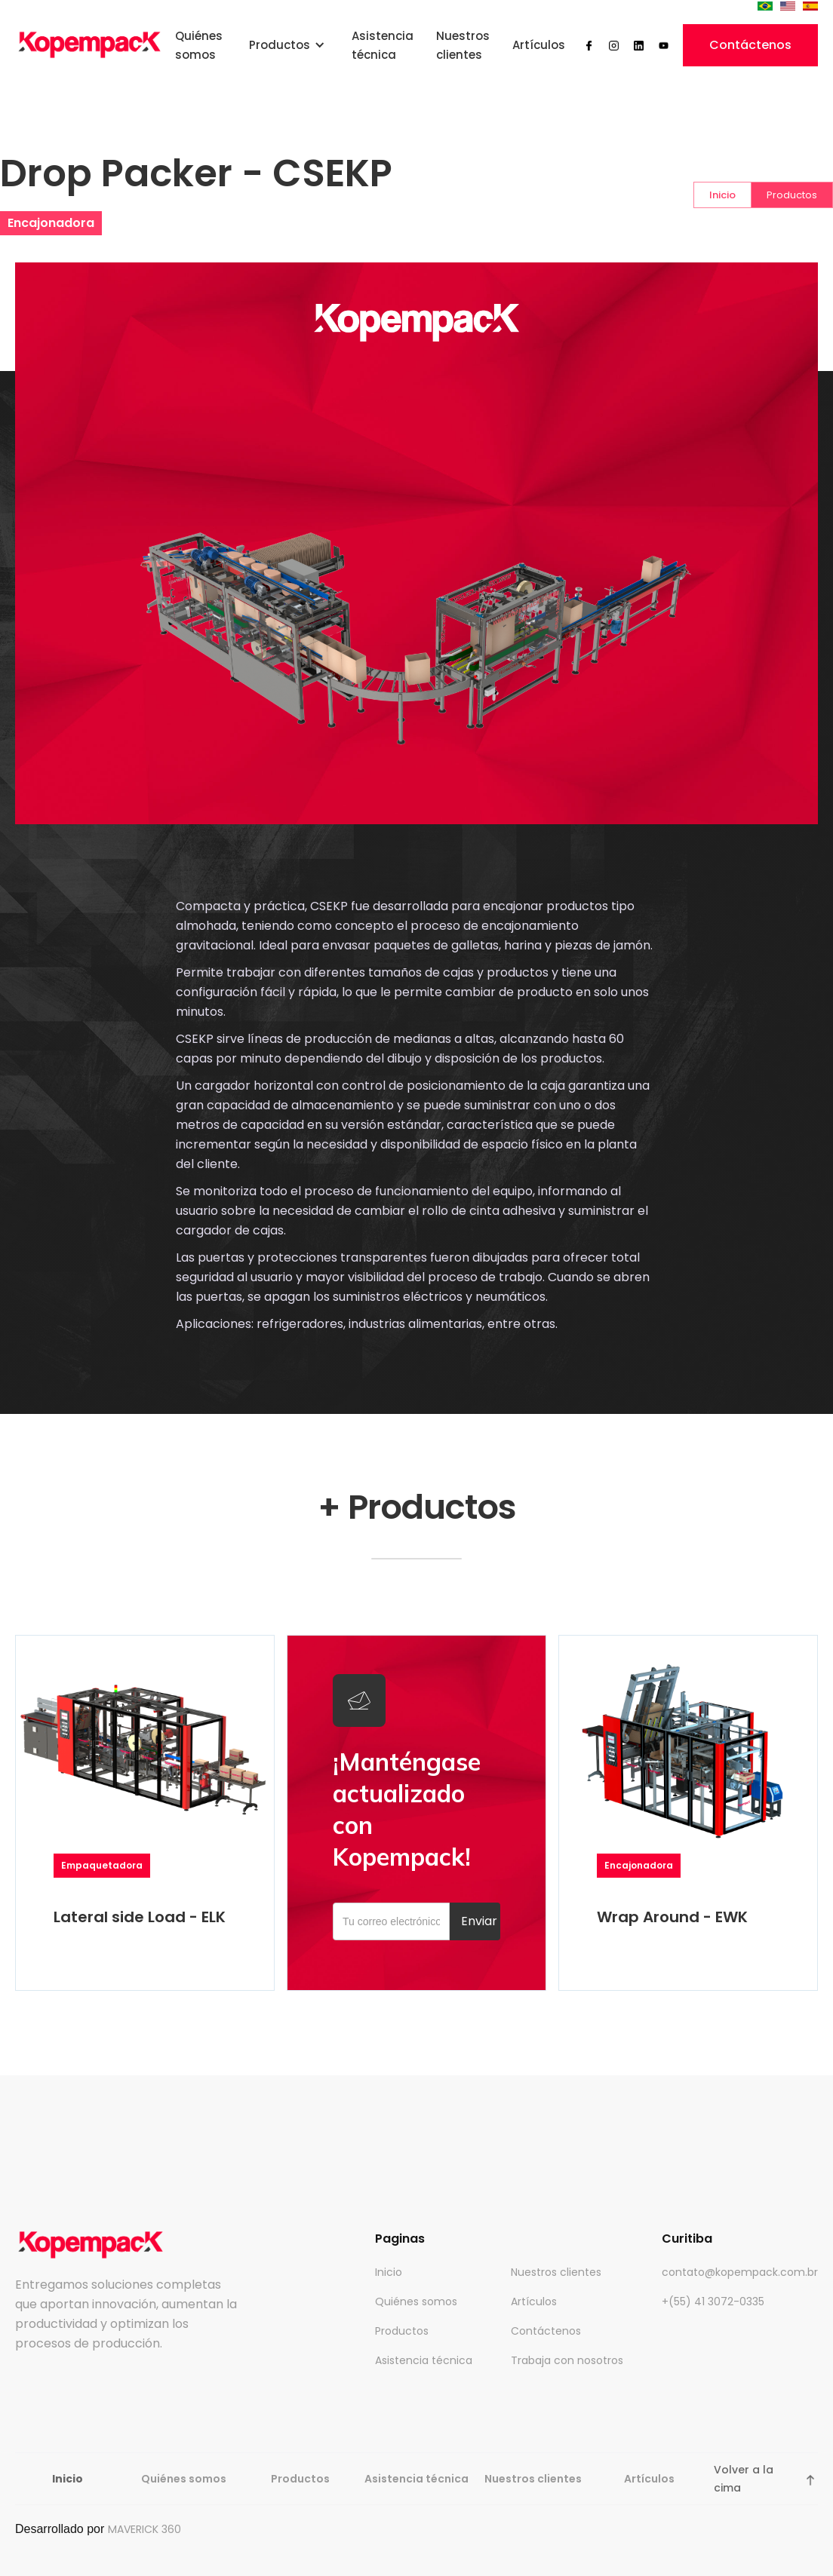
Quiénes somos (199, 45)
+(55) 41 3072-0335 (713, 2301)
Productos (402, 2330)
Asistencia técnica (382, 45)
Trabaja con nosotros (567, 2360)
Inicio (388, 2272)
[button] (287, 44)
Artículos (538, 45)
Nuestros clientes (463, 45)
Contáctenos (750, 45)
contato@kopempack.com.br (740, 2272)
